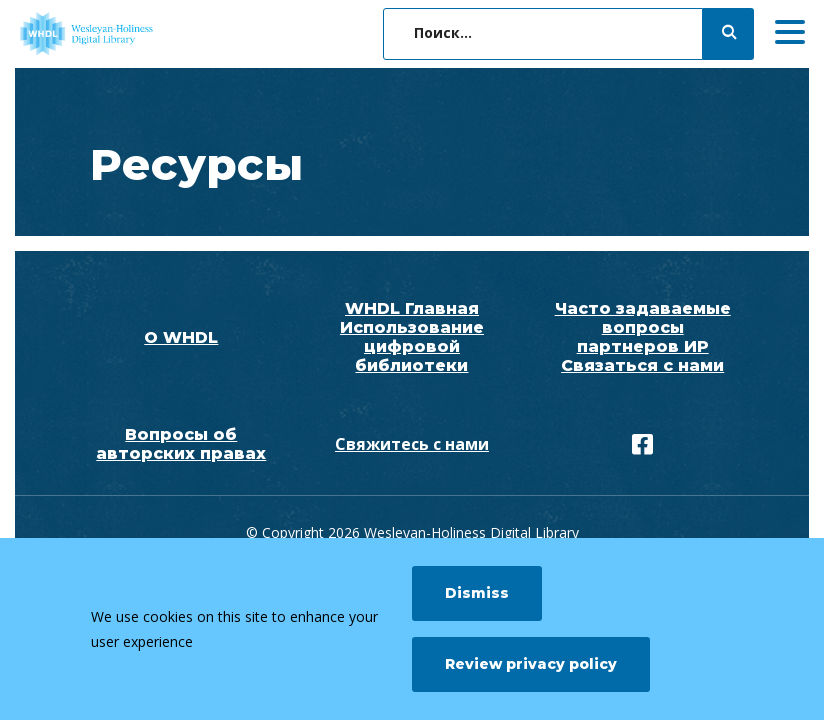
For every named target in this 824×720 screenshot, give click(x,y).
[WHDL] (165, 34)
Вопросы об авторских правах (181, 444)
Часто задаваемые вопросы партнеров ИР (643, 327)
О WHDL (181, 337)
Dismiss (477, 593)
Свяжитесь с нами (412, 444)
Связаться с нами (642, 365)
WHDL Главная (412, 308)
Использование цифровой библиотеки (412, 346)
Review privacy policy (531, 664)
